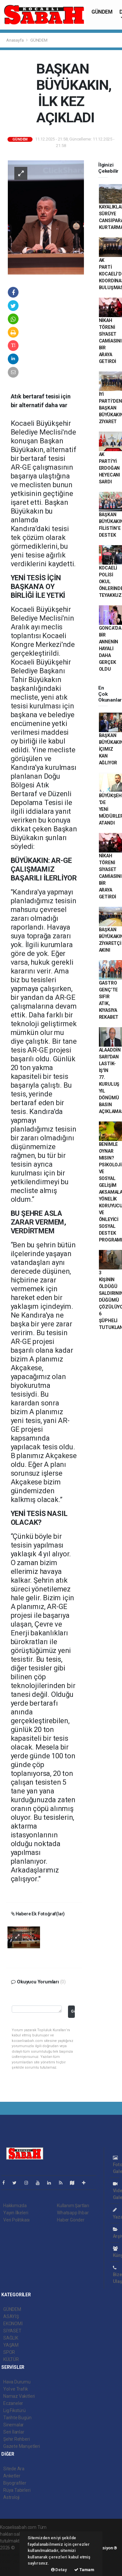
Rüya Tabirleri (16, 2490)
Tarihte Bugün (17, 2417)
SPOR (9, 2352)
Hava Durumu (17, 2381)
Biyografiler (14, 2483)
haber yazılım (13, 2561)
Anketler (11, 2475)
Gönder (73, 2011)
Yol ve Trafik (15, 2389)
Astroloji (11, 2497)
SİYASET (12, 2330)
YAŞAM (11, 2345)
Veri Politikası (16, 2219)
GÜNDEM (102, 12)
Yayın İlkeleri (15, 2212)
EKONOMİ (13, 2323)
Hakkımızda (15, 2205)
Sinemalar (13, 2424)
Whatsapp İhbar (72, 2212)
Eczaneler (13, 2403)
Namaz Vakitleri (19, 2396)
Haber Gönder (71, 2219)
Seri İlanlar (13, 2432)
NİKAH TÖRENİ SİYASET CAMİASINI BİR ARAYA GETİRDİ (110, 341)
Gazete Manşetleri (21, 2446)
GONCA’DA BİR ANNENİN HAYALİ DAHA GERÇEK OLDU (110, 648)
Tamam (84, 2569)
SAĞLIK (10, 2338)
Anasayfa (15, 40)
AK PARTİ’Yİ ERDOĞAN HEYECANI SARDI (109, 468)
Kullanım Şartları (73, 2205)
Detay (59, 2569)
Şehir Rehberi (16, 2439)
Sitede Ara (13, 2468)
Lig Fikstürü (14, 2410)
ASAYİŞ (11, 2316)
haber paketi (12, 2554)
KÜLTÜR (11, 2359)
